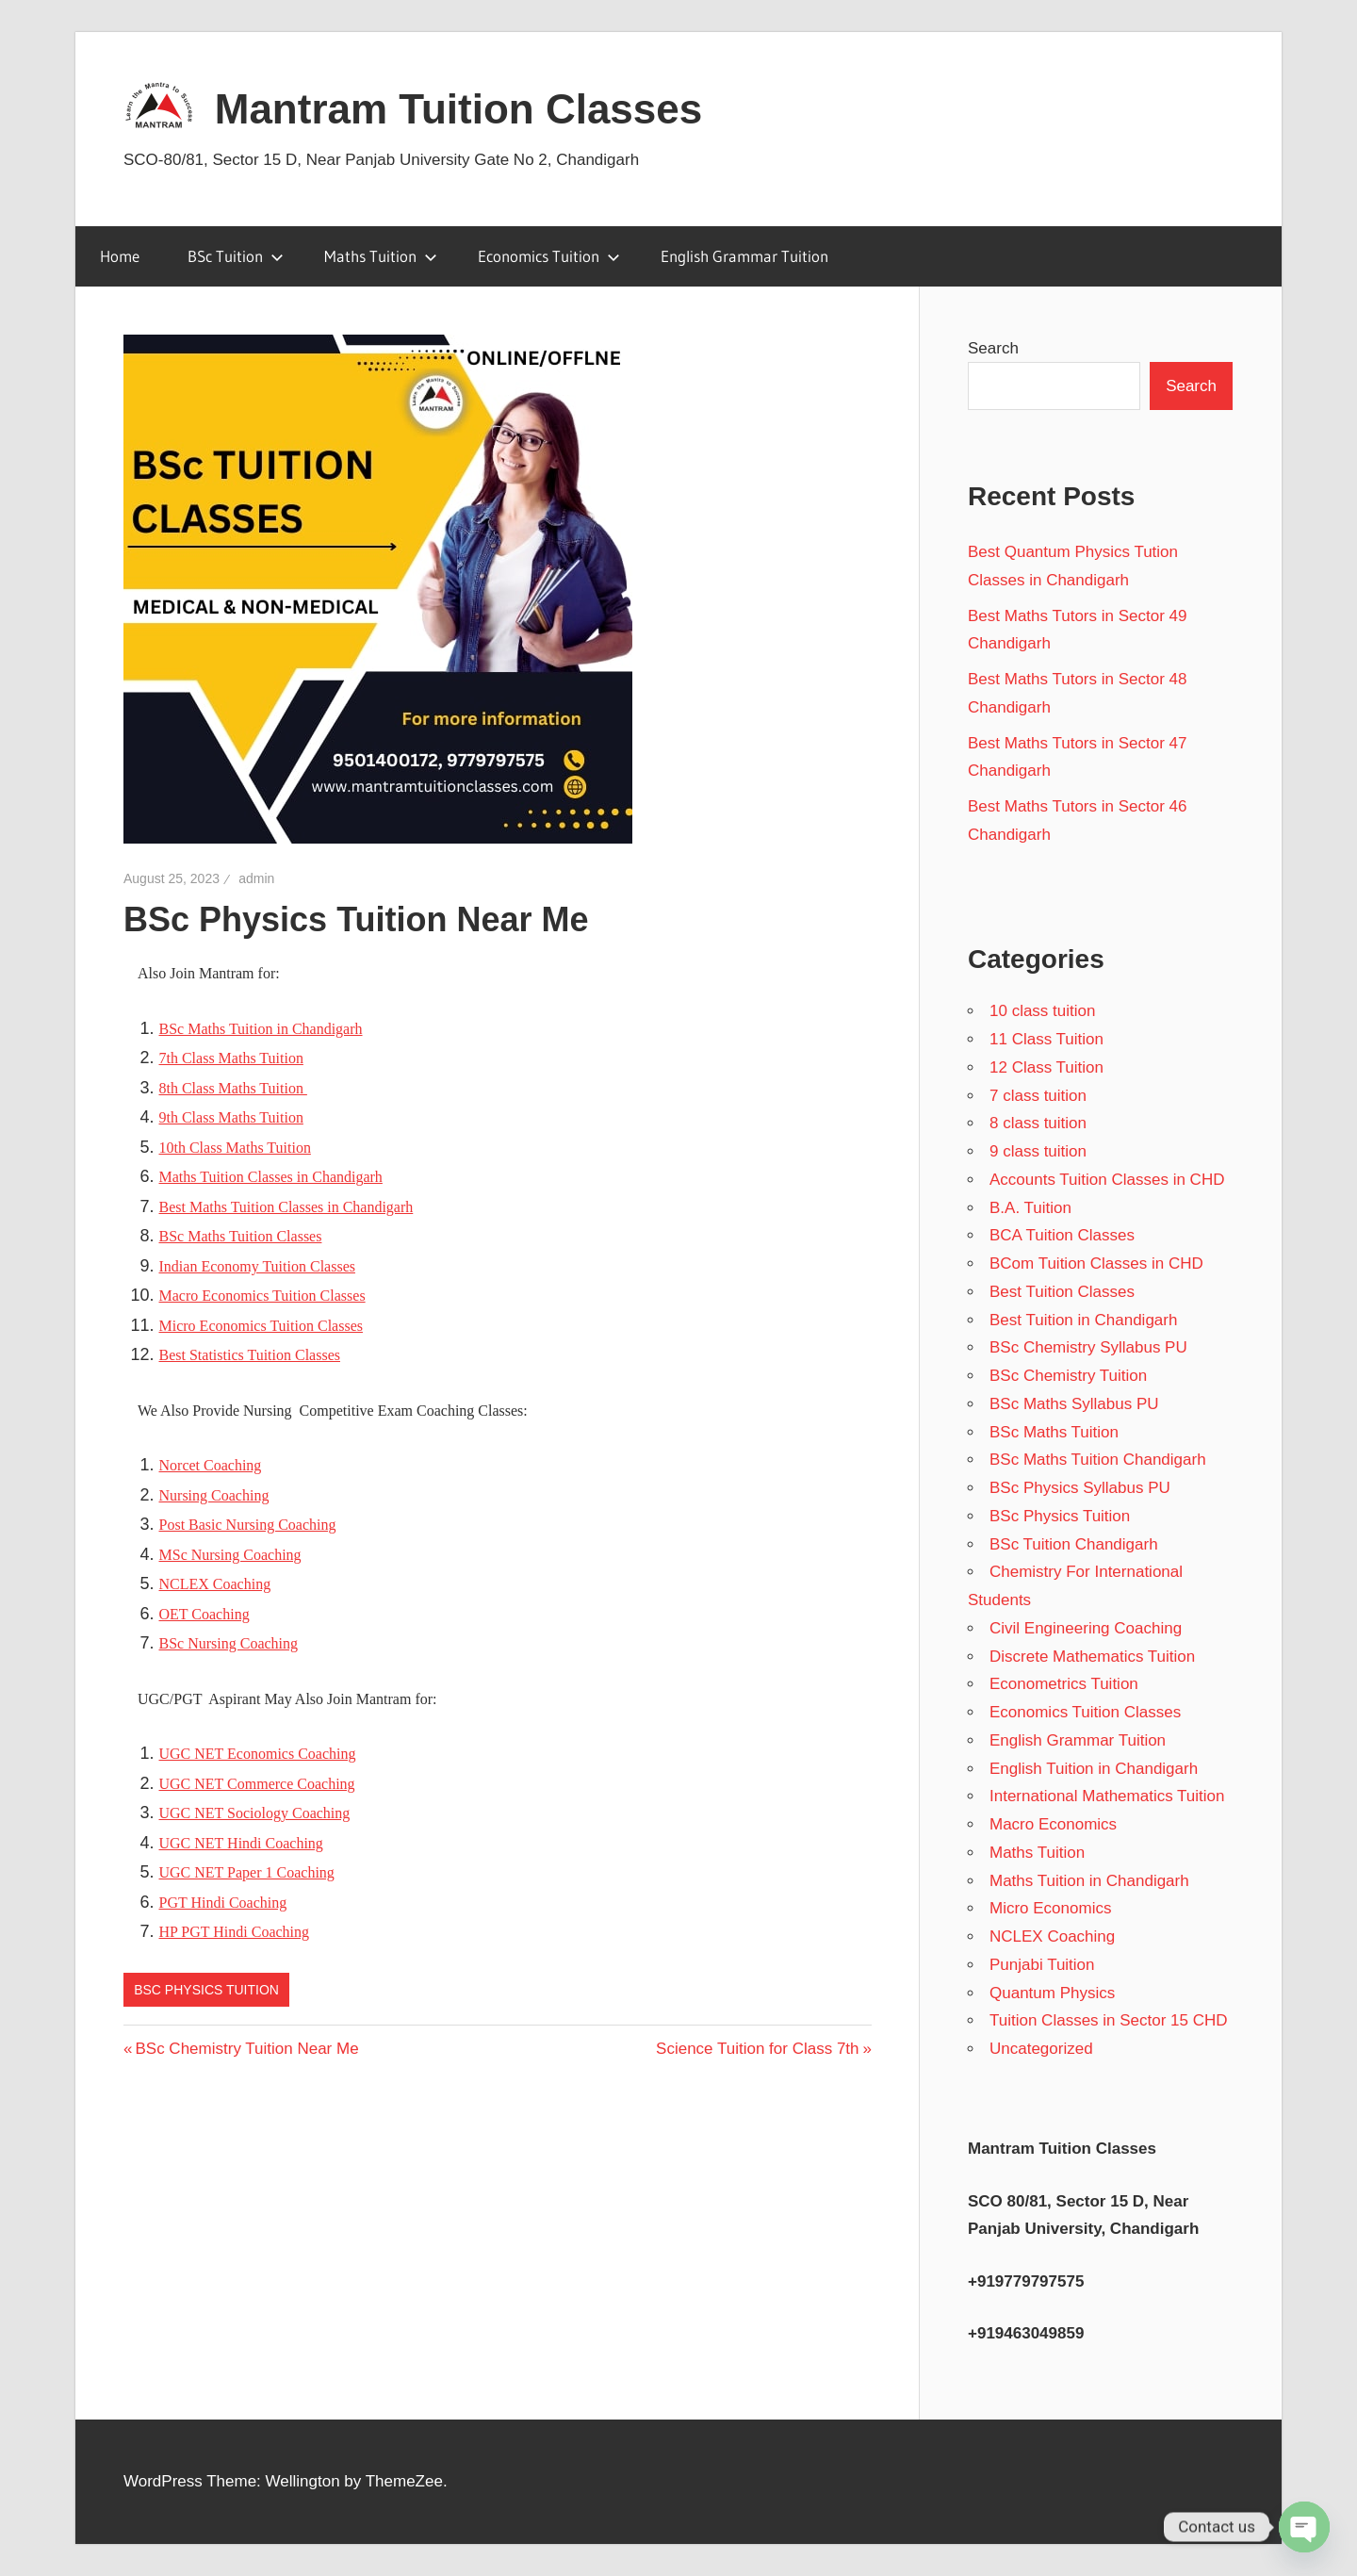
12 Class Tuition (1046, 1067)
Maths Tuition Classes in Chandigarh (271, 1177)
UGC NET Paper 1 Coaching (247, 1872)
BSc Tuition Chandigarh (1073, 1544)
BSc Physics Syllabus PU (1079, 1488)
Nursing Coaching (214, 1495)
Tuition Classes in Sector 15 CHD (1108, 2020)
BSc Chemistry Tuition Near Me (246, 2049)
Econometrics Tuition (1063, 1684)
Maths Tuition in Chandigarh (1089, 1881)
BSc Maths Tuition (1054, 1432)
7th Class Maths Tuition (231, 1058)
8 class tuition (1038, 1123)
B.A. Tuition (1030, 1208)
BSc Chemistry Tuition (1068, 1376)
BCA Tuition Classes (1062, 1235)
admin (256, 878)
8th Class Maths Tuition (233, 1088)
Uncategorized (1041, 2049)
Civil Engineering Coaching (1085, 1628)
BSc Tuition (236, 256)
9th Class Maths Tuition (231, 1117)
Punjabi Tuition (1042, 1965)
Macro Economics (1053, 1824)
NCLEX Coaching (215, 1584)
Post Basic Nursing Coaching (247, 1525)
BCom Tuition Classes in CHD (1096, 1263)
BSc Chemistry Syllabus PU (1088, 1347)
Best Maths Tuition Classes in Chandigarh (286, 1207)
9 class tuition (1038, 1151)
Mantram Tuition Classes (459, 109)
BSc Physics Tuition (206, 1989)
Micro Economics (1050, 1908)
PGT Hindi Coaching (223, 1903)
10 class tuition (1042, 1011)
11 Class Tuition (1046, 1039)
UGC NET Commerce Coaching (257, 1784)
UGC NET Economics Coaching (257, 1754)
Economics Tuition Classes (1085, 1712)
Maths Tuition (380, 256)
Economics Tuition (549, 256)
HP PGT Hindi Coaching (234, 1932)
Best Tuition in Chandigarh (1083, 1320)
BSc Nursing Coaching (229, 1643)
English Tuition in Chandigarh (1093, 1769)
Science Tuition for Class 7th (757, 2049)
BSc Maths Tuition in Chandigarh (261, 1029)
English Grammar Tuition (744, 256)
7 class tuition (1038, 1096)
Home (119, 256)
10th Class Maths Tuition (235, 1148)
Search (993, 348)
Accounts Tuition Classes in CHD (1106, 1180)
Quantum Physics (1052, 1993)
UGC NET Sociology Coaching (255, 1813)
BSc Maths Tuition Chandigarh (1097, 1459)
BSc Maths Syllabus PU (1074, 1404)
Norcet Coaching (210, 1465)
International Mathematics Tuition (1106, 1796)
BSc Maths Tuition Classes (240, 1236)
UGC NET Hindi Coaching (241, 1843)
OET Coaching (204, 1614)
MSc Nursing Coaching (230, 1555)
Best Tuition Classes (1062, 1292)
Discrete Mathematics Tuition (1092, 1656)
